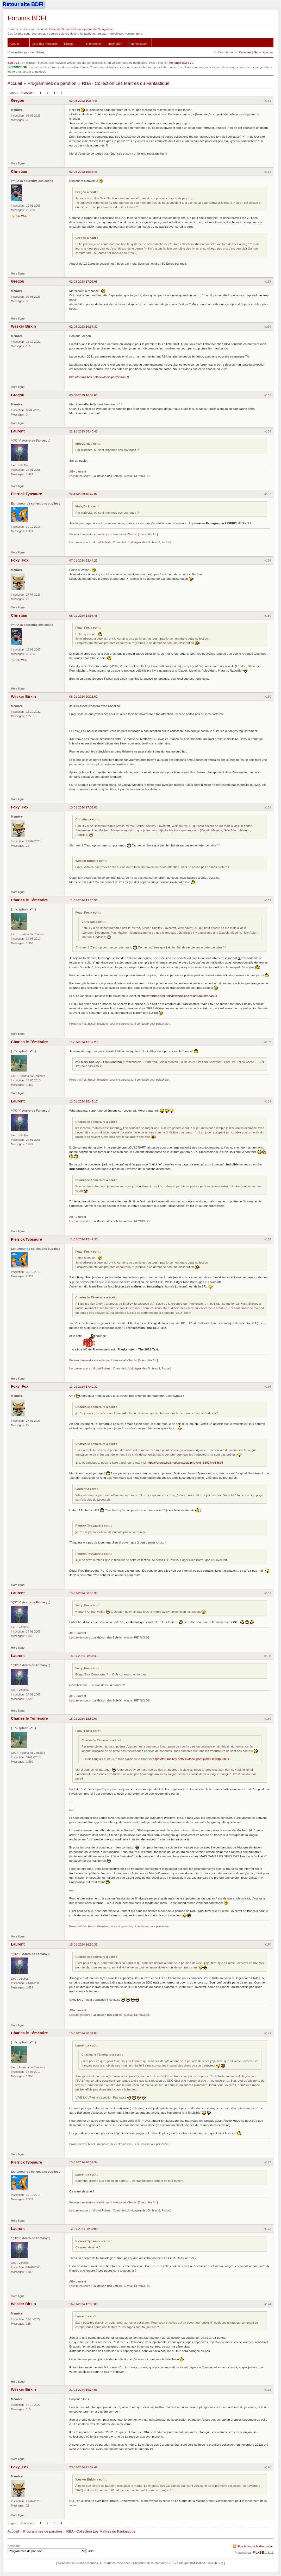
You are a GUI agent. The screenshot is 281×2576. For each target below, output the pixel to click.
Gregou (17, 100)
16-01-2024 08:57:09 (83, 2228)
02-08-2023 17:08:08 (83, 281)
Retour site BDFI (23, 4)
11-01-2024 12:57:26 (83, 1042)
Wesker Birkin (23, 326)
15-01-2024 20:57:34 (83, 2162)
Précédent (27, 92)
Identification (139, 43)
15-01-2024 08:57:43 (83, 1655)
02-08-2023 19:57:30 (83, 326)
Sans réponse (263, 52)
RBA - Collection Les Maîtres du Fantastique (125, 83)
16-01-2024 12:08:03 (83, 2304)
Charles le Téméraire (29, 900)
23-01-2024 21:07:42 (83, 2467)
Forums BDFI (27, 18)
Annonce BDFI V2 (181, 62)
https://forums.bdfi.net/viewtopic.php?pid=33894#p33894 (179, 995)
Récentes (245, 52)
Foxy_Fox (19, 560)
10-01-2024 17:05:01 (83, 807)
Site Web (21, 216)
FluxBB (258, 2552)
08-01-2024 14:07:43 (83, 615)
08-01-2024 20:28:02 (83, 696)
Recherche (93, 43)
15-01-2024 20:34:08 (83, 2033)
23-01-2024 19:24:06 (83, 2389)
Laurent (18, 431)
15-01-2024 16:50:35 (83, 1944)
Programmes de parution (51, 83)
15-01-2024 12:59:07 (83, 1718)
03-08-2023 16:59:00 (83, 395)
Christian (19, 171)
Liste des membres (45, 43)
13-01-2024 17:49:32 (83, 1386)
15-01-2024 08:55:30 (83, 1593)
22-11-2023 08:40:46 (83, 431)
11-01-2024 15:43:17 (83, 1101)
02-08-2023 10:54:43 (83, 100)
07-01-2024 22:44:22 (83, 560)
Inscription (115, 43)
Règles (68, 43)
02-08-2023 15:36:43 (83, 171)
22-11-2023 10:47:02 (83, 494)
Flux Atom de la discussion (255, 2546)
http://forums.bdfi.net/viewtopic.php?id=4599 (99, 377)
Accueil (15, 43)
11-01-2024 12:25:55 (83, 900)
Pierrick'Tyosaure (26, 494)
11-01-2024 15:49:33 (83, 1239)
